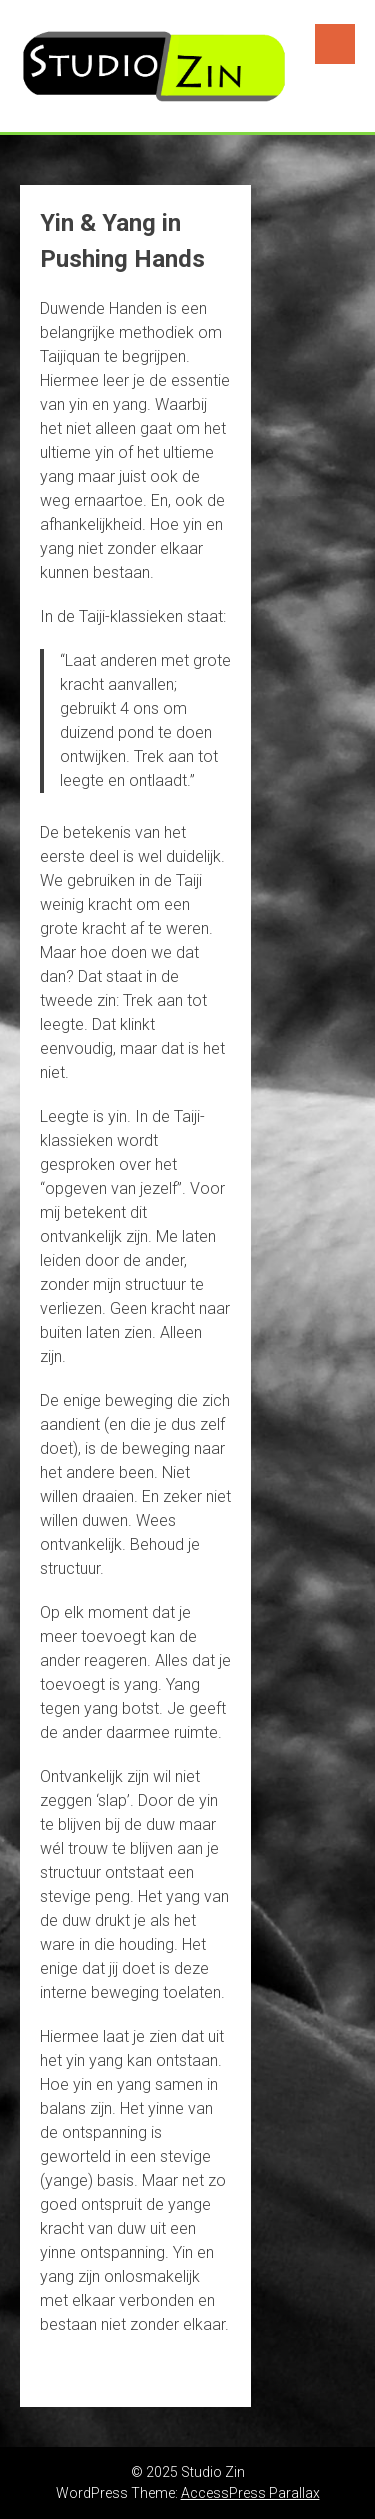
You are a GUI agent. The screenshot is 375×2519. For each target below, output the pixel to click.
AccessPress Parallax (250, 2493)
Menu (335, 44)
